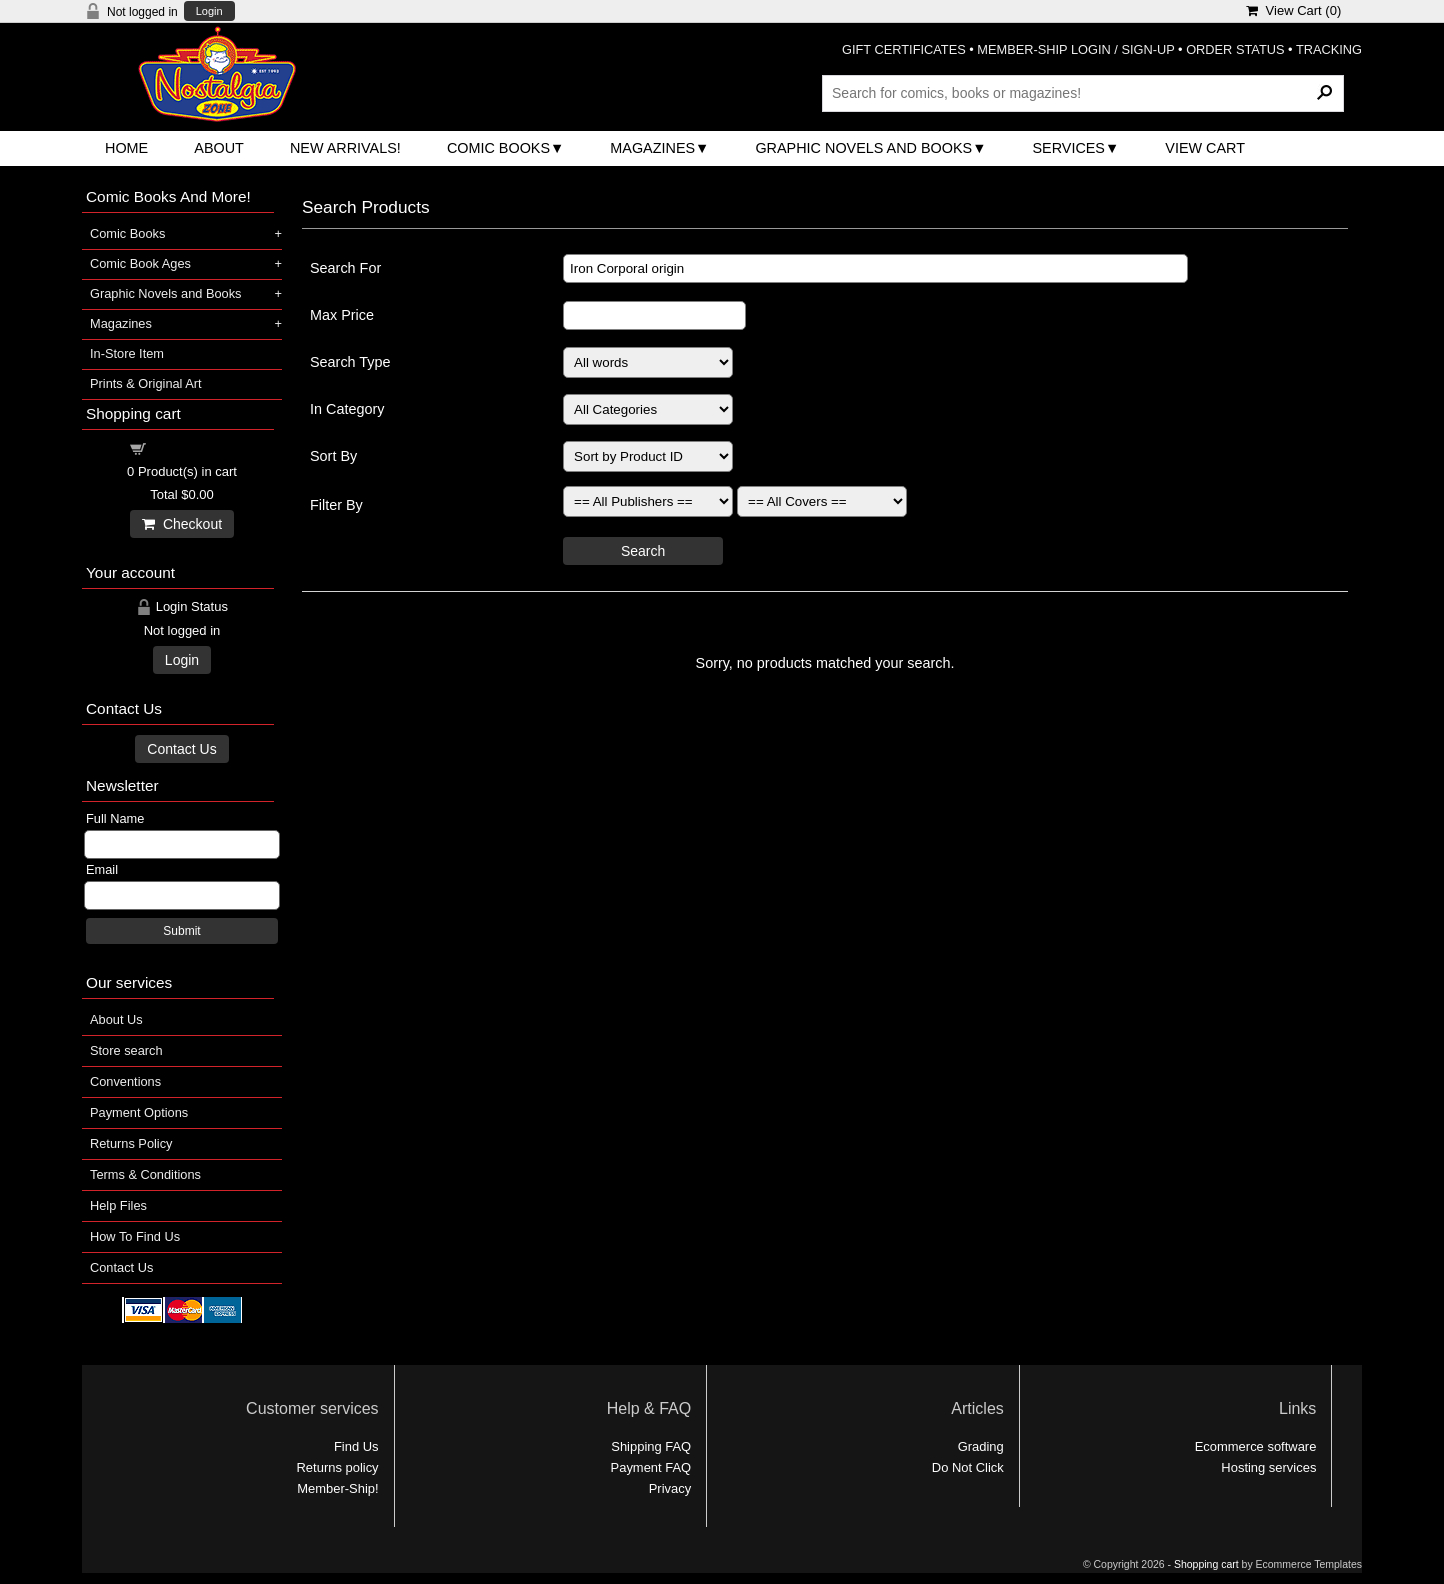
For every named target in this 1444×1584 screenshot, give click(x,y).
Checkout (182, 524)
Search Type (350, 362)
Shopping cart (194, 447)
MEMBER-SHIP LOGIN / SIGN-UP (1075, 49)
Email (102, 869)
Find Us (356, 1446)
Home (126, 148)
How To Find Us (135, 1236)
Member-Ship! (337, 1488)
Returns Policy (131, 1143)
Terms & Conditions (145, 1174)
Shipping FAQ (651, 1446)
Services (1068, 148)
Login (209, 11)
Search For (345, 268)
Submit (181, 931)
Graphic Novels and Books (863, 148)
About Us (116, 1019)
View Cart (1205, 148)
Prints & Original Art (146, 383)
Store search (126, 1050)
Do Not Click (968, 1467)
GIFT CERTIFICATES (904, 49)
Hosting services (1268, 1467)
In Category (347, 409)
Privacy (670, 1488)
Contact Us (181, 749)
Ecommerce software (1256, 1446)
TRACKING (1329, 49)
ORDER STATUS (1235, 49)
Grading (981, 1446)
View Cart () (1293, 10)
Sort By (333, 456)
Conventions (125, 1081)
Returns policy (338, 1467)
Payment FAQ (651, 1467)
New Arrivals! (345, 148)
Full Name (115, 818)
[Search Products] (1083, 93)
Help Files (118, 1205)
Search (643, 551)
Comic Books (498, 148)
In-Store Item (127, 353)
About (219, 148)
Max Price (342, 315)
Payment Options (139, 1112)
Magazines (652, 148)
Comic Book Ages (140, 263)
